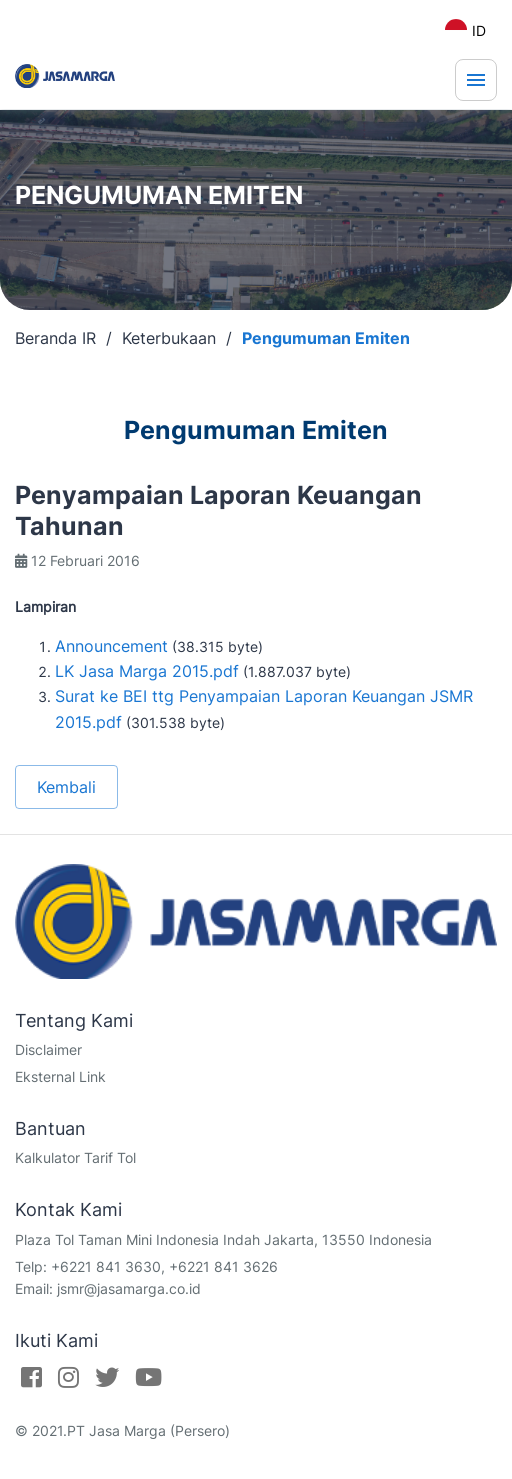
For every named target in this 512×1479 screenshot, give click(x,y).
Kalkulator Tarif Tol (75, 1157)
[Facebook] (31, 1377)
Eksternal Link (60, 1076)
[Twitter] (107, 1377)
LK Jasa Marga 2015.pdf (147, 671)
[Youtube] (148, 1377)
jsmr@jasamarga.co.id (129, 1288)
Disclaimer (48, 1049)
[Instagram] (68, 1377)
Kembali (66, 787)
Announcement (111, 646)
